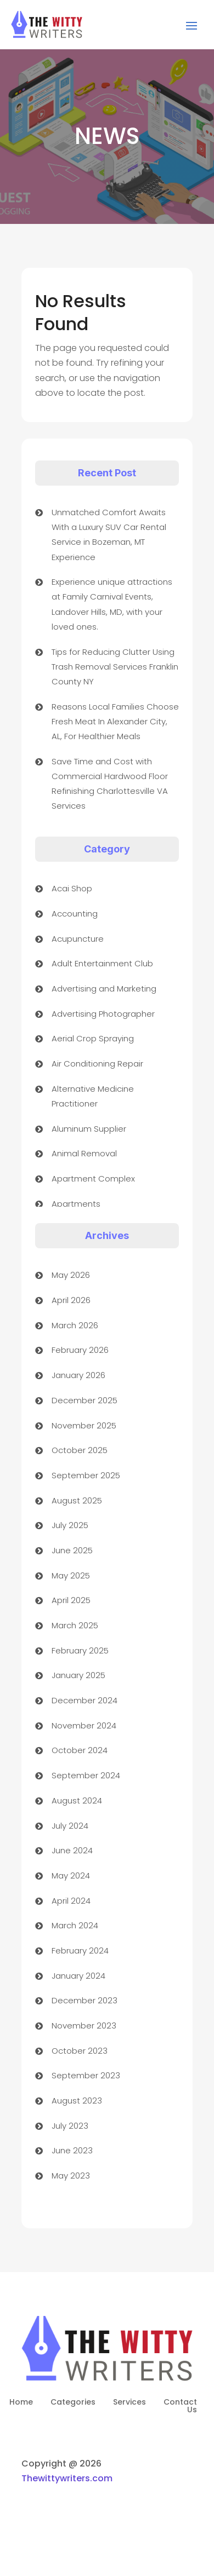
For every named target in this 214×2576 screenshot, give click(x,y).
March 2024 (75, 1925)
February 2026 (80, 1350)
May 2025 (71, 1575)
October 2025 (80, 1450)
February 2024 (80, 1950)
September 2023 (86, 2075)
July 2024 (70, 1825)
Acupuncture (78, 938)
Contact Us (180, 2406)
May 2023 (71, 2175)
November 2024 (84, 1725)
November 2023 (84, 2025)
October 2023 (80, 2050)
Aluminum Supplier (89, 1128)
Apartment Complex (93, 1178)
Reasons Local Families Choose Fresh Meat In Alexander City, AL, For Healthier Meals (115, 721)
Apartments (76, 1203)
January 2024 (78, 1975)
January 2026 (78, 1375)
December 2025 (84, 1400)
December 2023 (84, 2000)
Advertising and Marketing (104, 988)
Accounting (75, 913)
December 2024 (84, 1700)
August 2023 (77, 2100)
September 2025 (86, 1475)
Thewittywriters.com (66, 2478)
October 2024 (80, 1750)
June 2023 (72, 2150)
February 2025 (80, 1650)
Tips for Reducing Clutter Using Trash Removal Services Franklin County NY (115, 666)
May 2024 (71, 1875)
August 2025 (77, 1500)
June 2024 (72, 1850)
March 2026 (75, 1325)
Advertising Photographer (103, 1013)
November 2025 (84, 1425)
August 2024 (77, 1800)
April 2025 (71, 1600)
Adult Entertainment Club (102, 963)
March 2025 (75, 1625)
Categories (72, 2402)
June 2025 (72, 1550)
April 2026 (71, 1300)
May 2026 (71, 1275)
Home (21, 2402)
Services (129, 2402)
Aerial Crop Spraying (93, 1038)
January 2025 (78, 1675)
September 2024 (86, 1775)
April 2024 (71, 1900)
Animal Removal (84, 1153)
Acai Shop (72, 888)
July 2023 (70, 2125)
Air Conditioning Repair (97, 1063)
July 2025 (70, 1525)
